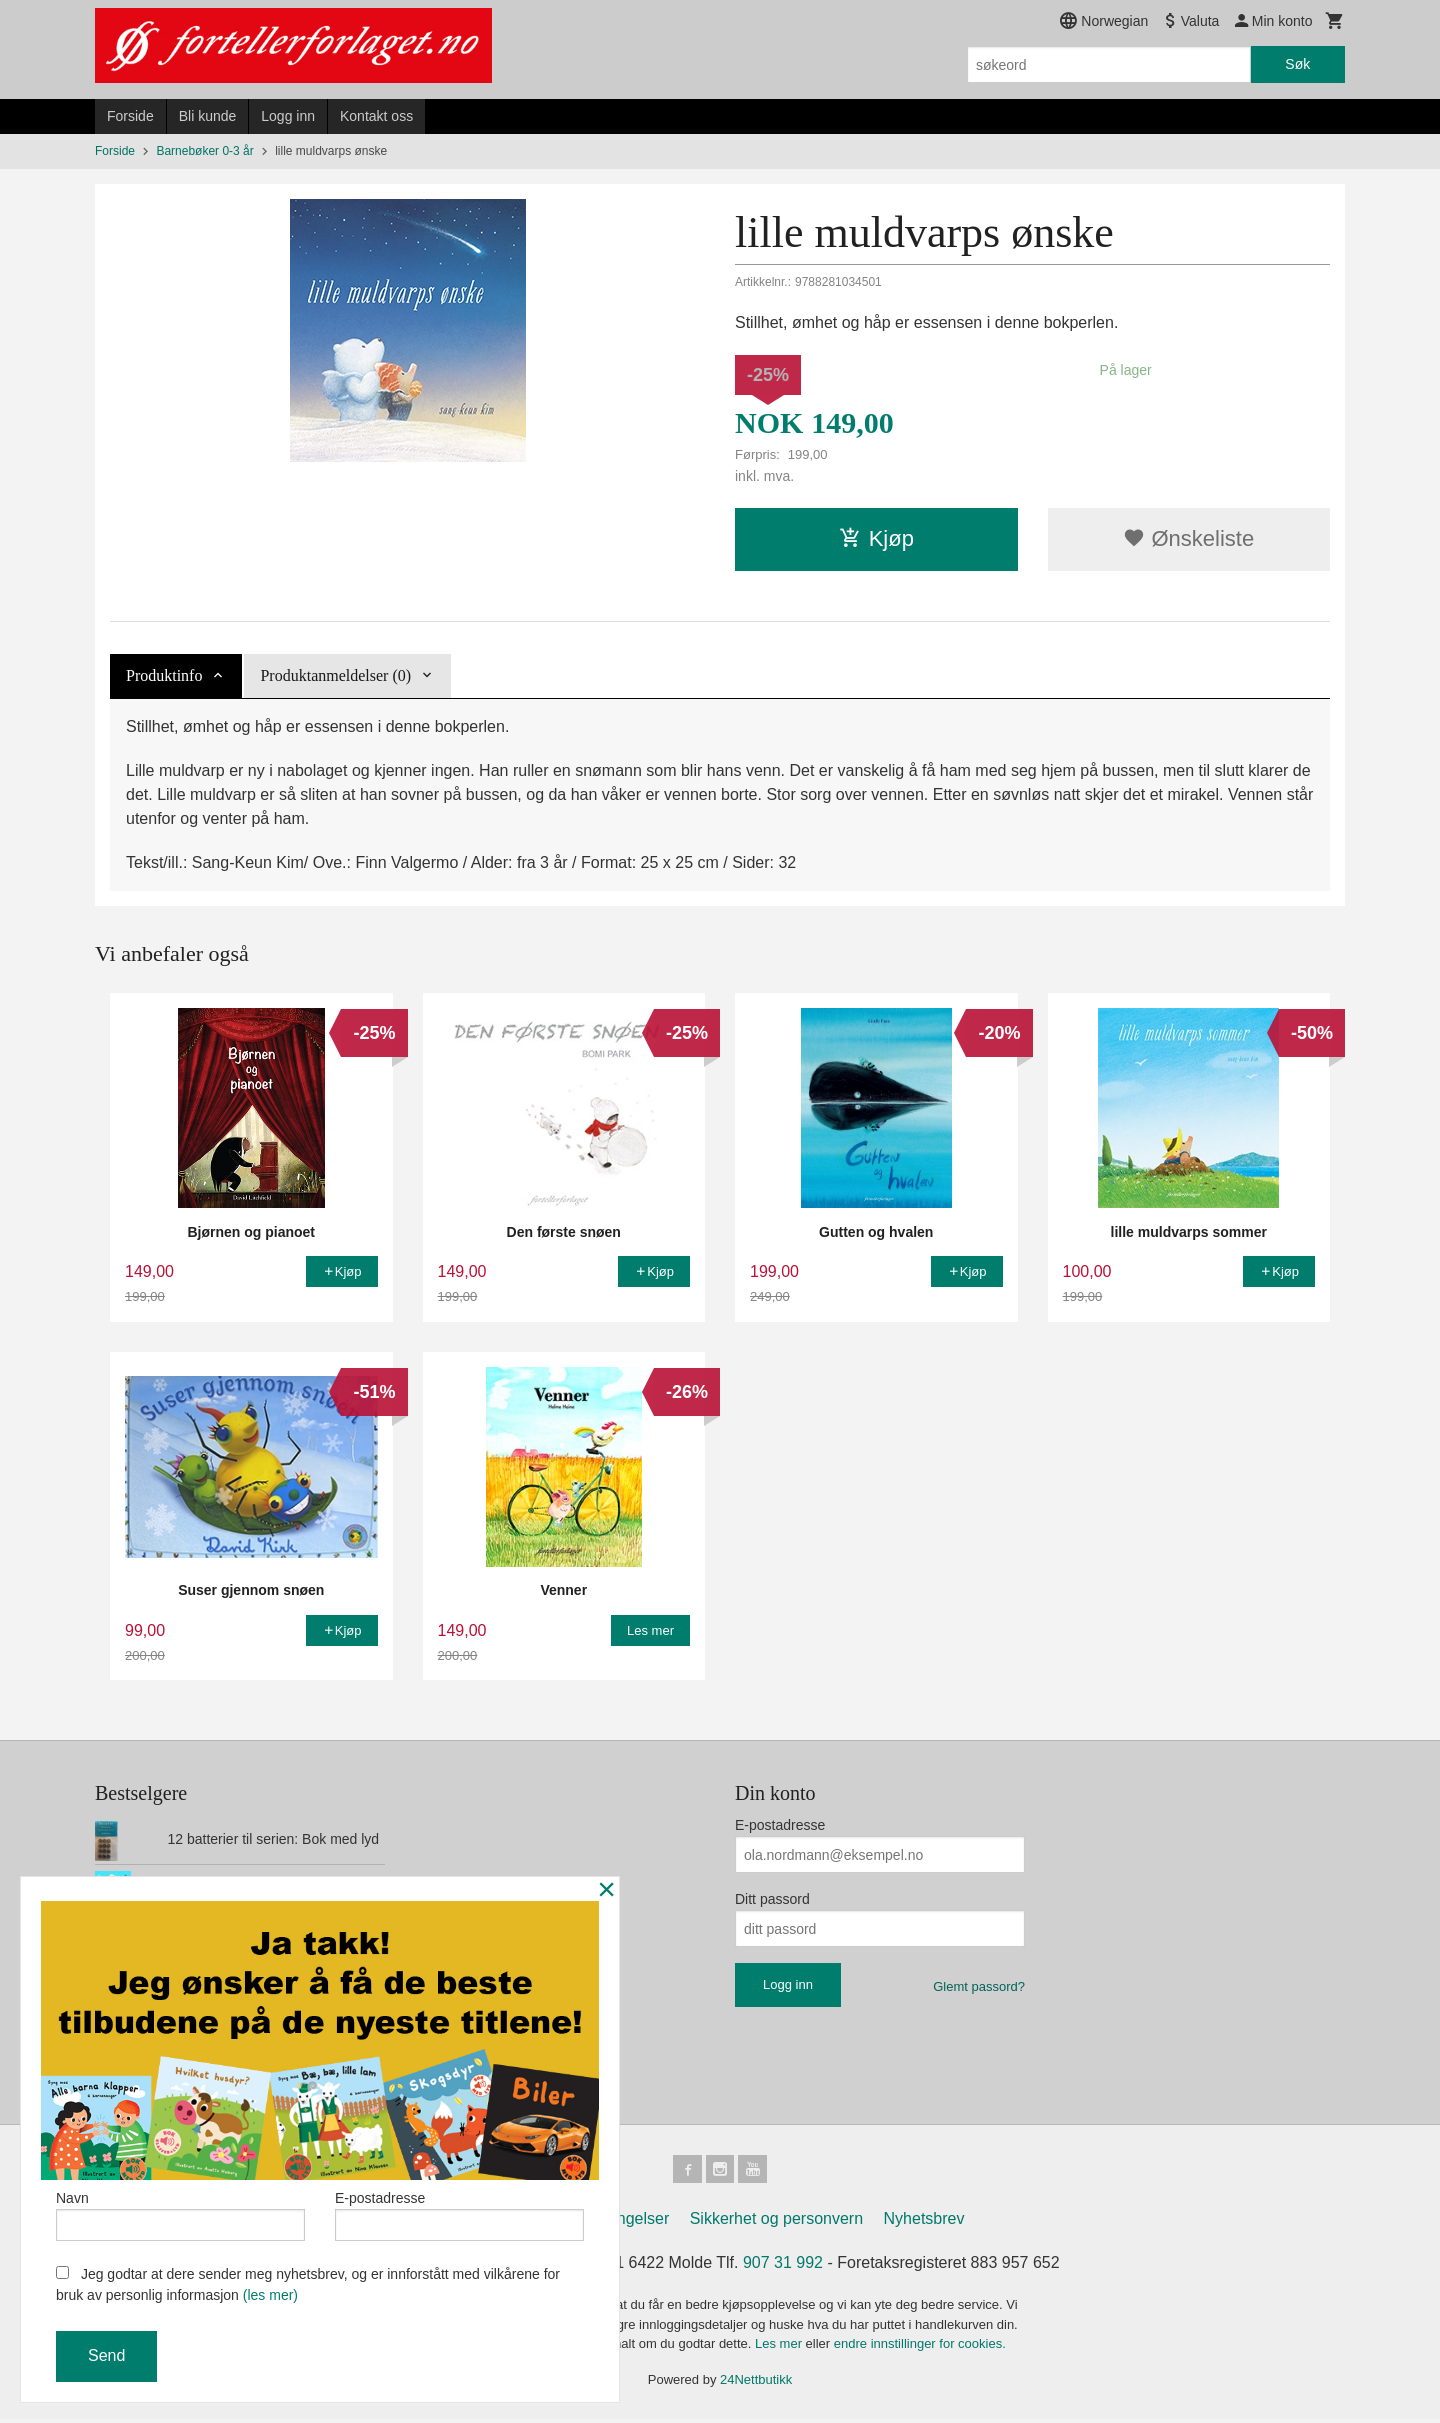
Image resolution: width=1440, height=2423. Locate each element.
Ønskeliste (1188, 538)
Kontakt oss (376, 116)
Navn (180, 2211)
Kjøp (876, 538)
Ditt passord (772, 1899)
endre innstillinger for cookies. (920, 2347)
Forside (130, 116)
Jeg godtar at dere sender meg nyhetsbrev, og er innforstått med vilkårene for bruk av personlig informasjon (308, 2284)
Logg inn (288, 116)
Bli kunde (208, 116)
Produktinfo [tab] (164, 675)
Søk (1297, 64)
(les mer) (270, 2295)
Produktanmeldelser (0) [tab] (335, 675)
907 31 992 (783, 2266)
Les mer (780, 2347)
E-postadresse (780, 1825)
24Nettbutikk (756, 2383)
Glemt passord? (979, 1986)
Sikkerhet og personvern (776, 2222)
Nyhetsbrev (924, 2222)
